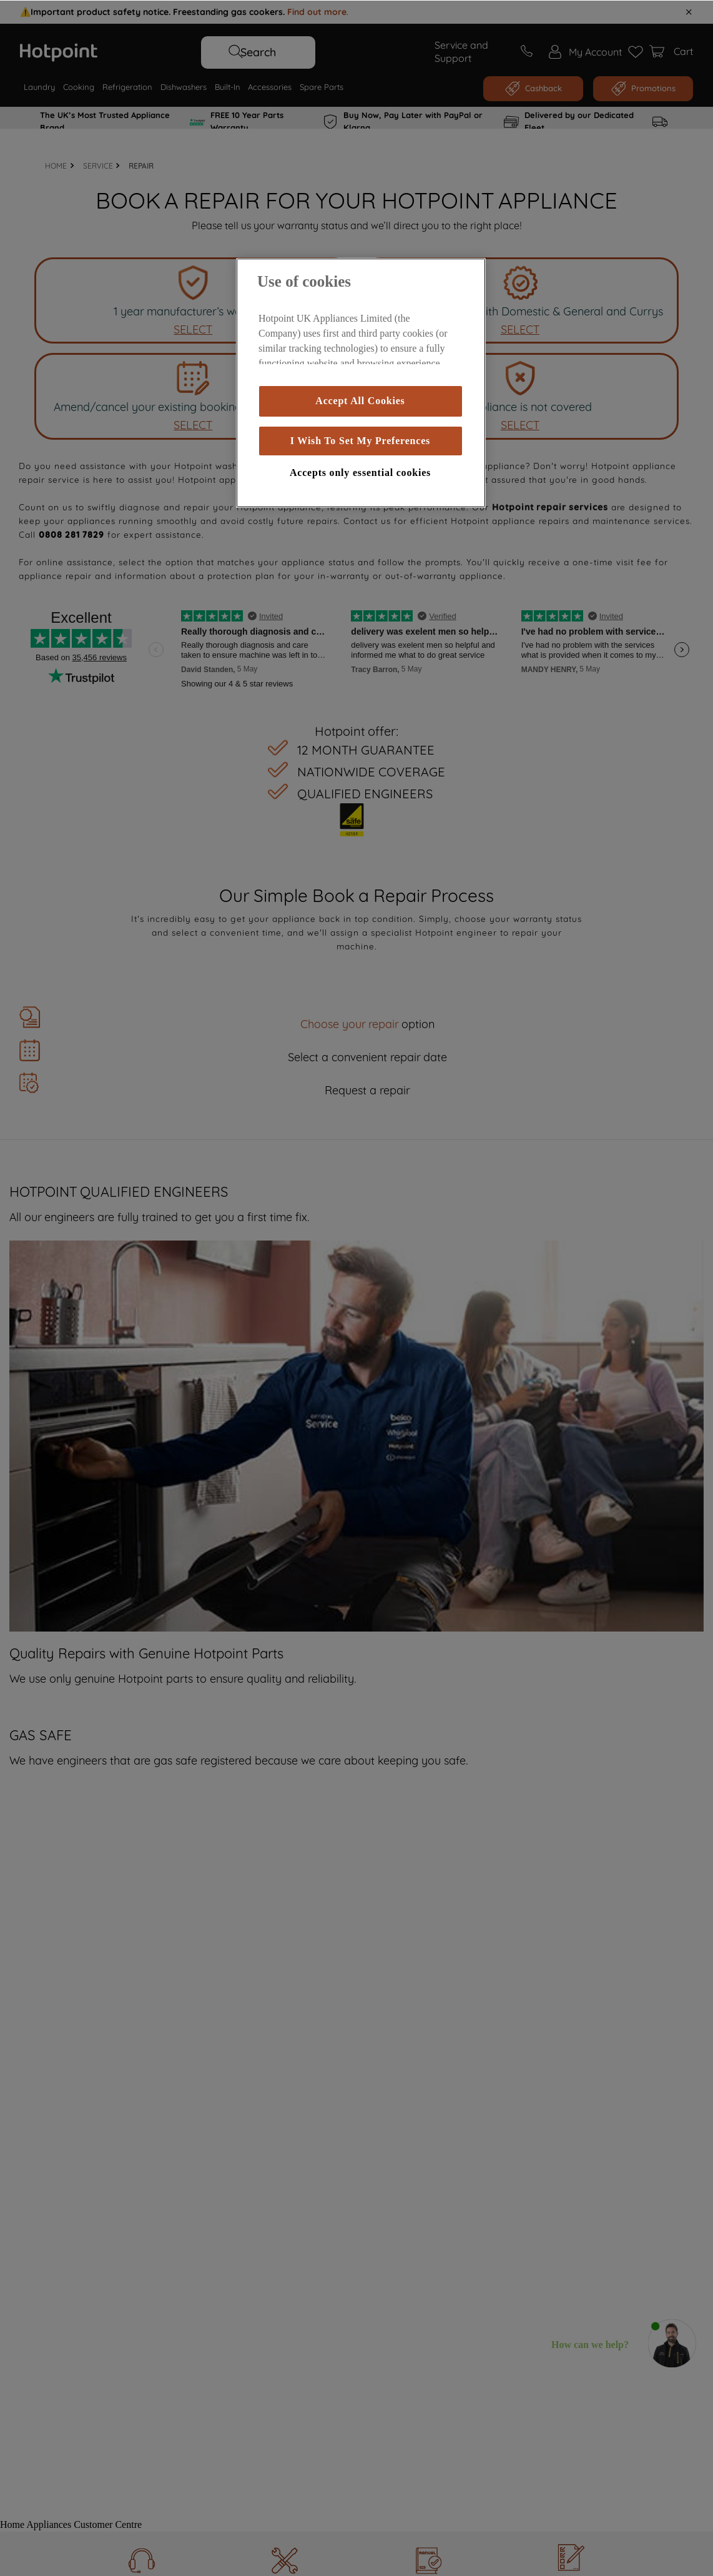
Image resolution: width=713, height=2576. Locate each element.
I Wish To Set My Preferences (360, 440)
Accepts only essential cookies (360, 472)
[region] (361, 382)
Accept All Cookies (360, 400)
